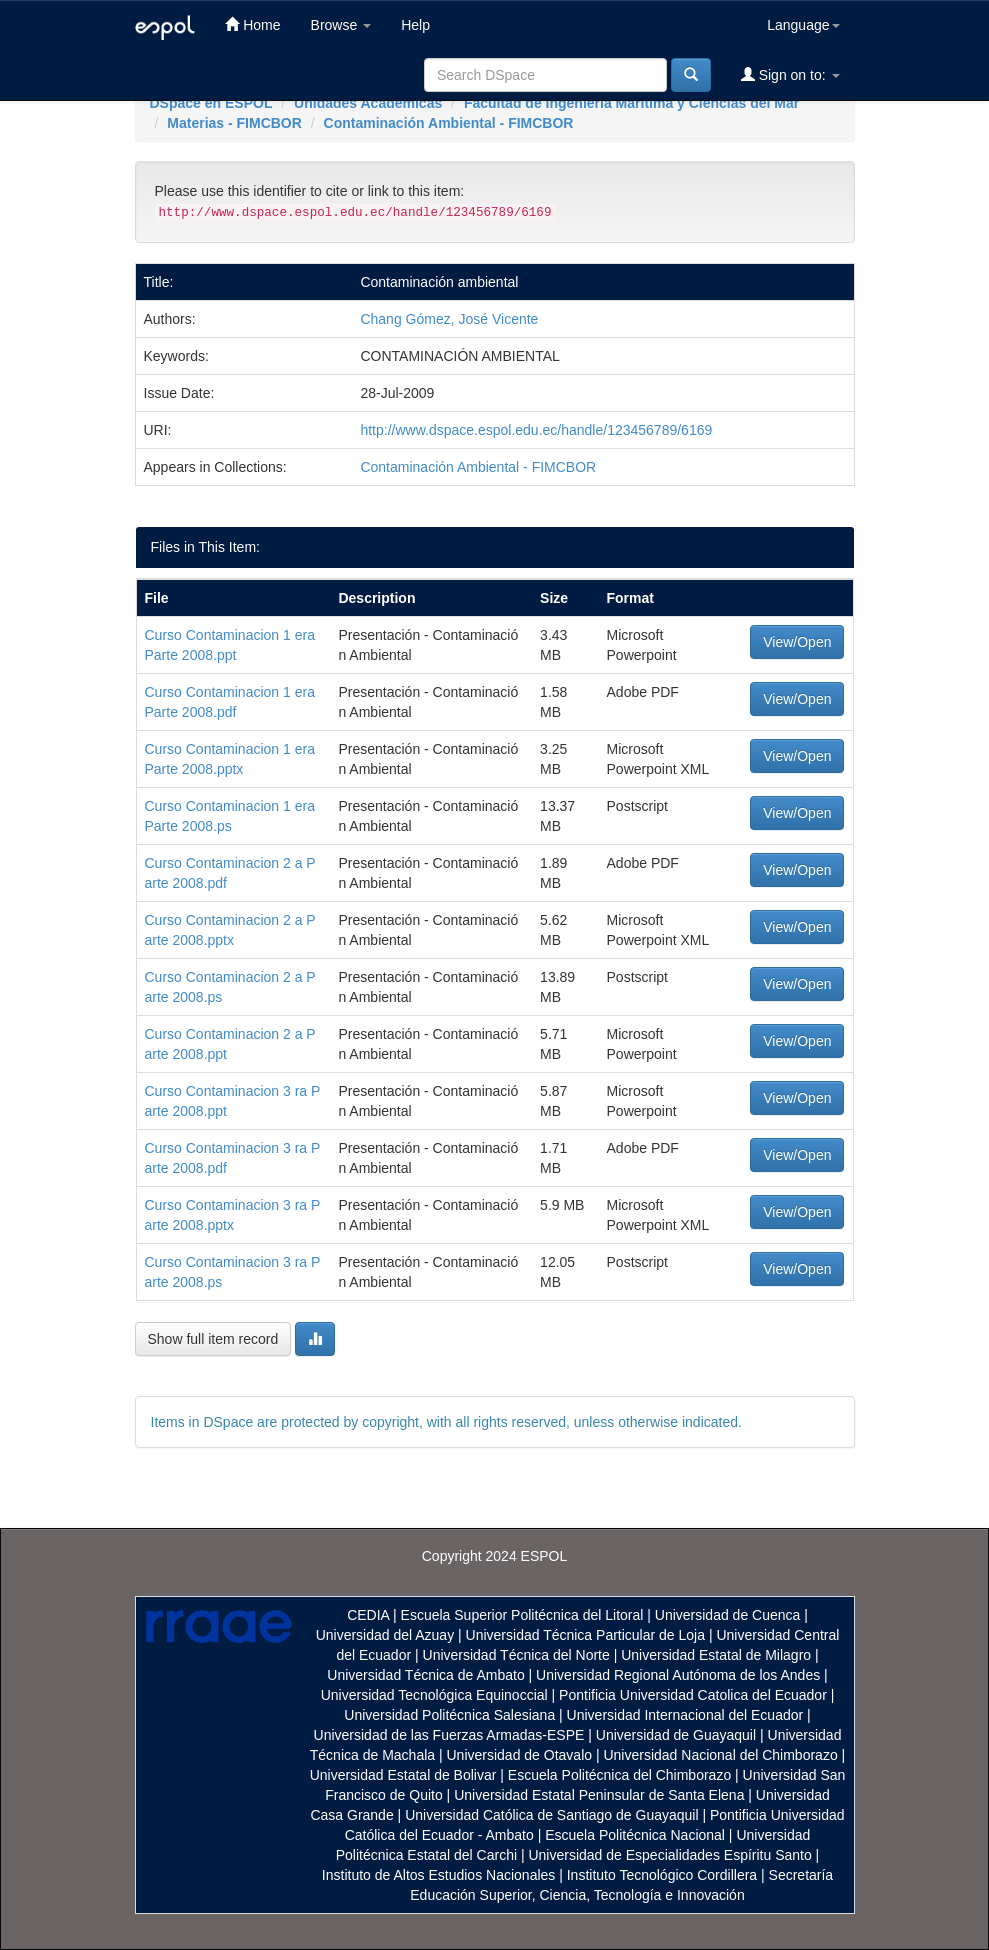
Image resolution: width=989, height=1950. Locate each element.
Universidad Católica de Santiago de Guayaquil (551, 1815)
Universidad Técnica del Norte (516, 1655)
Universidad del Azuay (385, 1635)
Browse (341, 25)
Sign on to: (790, 74)
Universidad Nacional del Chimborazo (720, 1755)
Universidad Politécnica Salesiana (449, 1715)
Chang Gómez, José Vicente (449, 319)
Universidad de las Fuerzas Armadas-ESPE (449, 1735)
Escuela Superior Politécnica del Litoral (522, 1615)
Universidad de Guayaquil (676, 1735)
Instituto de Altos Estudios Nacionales (438, 1875)
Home (252, 24)
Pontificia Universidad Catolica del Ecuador (693, 1695)
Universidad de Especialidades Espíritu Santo (669, 1855)
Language (803, 25)
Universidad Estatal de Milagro (716, 1655)
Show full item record (213, 1339)
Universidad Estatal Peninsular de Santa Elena (599, 1795)
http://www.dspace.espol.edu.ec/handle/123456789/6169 (536, 430)
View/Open (797, 642)
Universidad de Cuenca (728, 1615)
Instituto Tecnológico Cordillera (662, 1875)
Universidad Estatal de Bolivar (403, 1775)
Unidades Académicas (368, 103)
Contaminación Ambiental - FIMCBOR (449, 123)
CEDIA (368, 1615)
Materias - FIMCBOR (234, 123)
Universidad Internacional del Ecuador (685, 1715)
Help (415, 25)
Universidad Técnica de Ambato (425, 1675)
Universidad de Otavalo (520, 1755)
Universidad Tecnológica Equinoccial (434, 1695)
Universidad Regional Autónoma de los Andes (678, 1675)
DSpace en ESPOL (211, 103)
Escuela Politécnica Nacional (635, 1835)
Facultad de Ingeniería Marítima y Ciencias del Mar (631, 103)
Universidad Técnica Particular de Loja (585, 1635)
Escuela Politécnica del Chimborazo (619, 1775)
